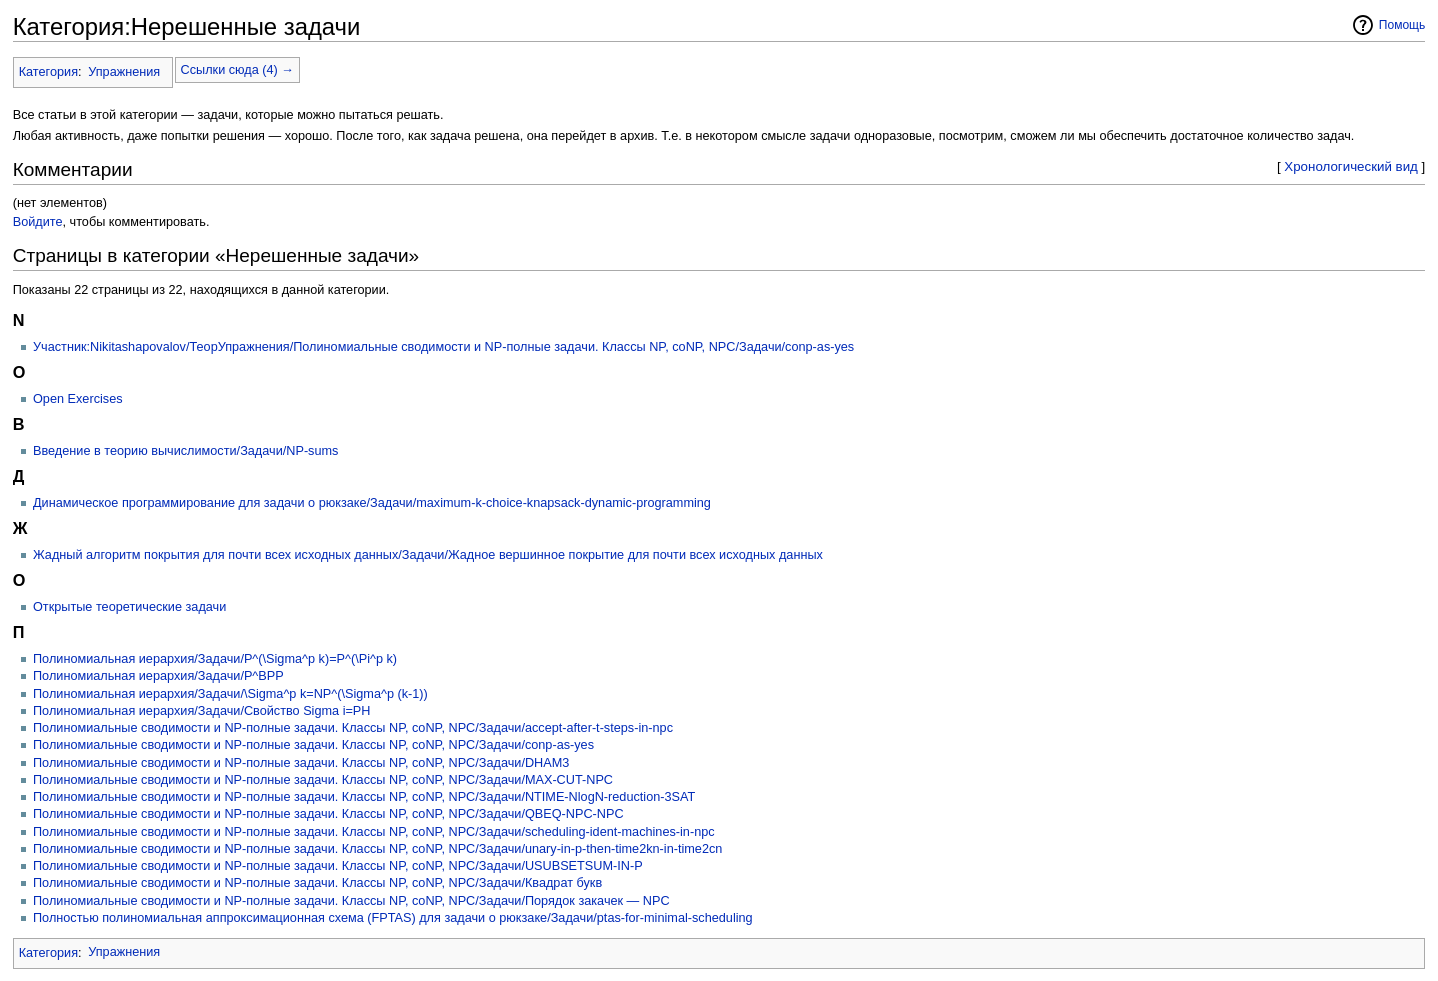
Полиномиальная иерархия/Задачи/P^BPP (158, 676)
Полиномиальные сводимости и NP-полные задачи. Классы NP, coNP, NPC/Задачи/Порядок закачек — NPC (351, 901)
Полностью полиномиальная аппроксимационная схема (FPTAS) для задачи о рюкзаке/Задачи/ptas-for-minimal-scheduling (393, 918)
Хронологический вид (1351, 166)
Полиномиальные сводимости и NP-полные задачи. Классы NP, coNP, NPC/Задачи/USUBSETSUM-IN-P (338, 866)
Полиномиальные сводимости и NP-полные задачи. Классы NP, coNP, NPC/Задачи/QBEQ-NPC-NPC (328, 814)
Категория (48, 72)
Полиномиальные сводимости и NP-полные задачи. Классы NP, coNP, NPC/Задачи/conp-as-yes (313, 745)
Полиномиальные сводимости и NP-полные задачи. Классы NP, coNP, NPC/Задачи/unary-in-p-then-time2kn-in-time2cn (377, 849)
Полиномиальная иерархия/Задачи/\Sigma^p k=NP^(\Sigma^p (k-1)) (230, 694)
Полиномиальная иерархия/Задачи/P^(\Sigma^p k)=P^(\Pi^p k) (215, 659)
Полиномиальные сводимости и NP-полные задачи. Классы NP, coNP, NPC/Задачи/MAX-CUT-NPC (323, 780)
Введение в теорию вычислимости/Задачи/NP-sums (185, 451)
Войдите (38, 222)
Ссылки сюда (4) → (237, 70)
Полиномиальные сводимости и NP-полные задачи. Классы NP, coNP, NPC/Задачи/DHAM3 (301, 763)
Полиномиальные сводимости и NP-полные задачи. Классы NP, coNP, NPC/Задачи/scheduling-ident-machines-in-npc (374, 832)
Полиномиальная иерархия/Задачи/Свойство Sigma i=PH (201, 711)
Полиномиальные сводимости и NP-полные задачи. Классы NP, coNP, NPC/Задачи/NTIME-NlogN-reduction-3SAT (364, 797)
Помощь (1402, 25)
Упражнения (124, 72)
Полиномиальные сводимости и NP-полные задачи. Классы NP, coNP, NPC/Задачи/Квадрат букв (317, 883)
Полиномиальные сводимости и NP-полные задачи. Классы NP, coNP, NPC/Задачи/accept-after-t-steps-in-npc (353, 728)
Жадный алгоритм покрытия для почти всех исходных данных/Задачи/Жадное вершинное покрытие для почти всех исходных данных (428, 555)
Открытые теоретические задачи (129, 607)
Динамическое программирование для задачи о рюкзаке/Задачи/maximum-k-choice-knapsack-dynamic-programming (372, 503)
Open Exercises (78, 399)
